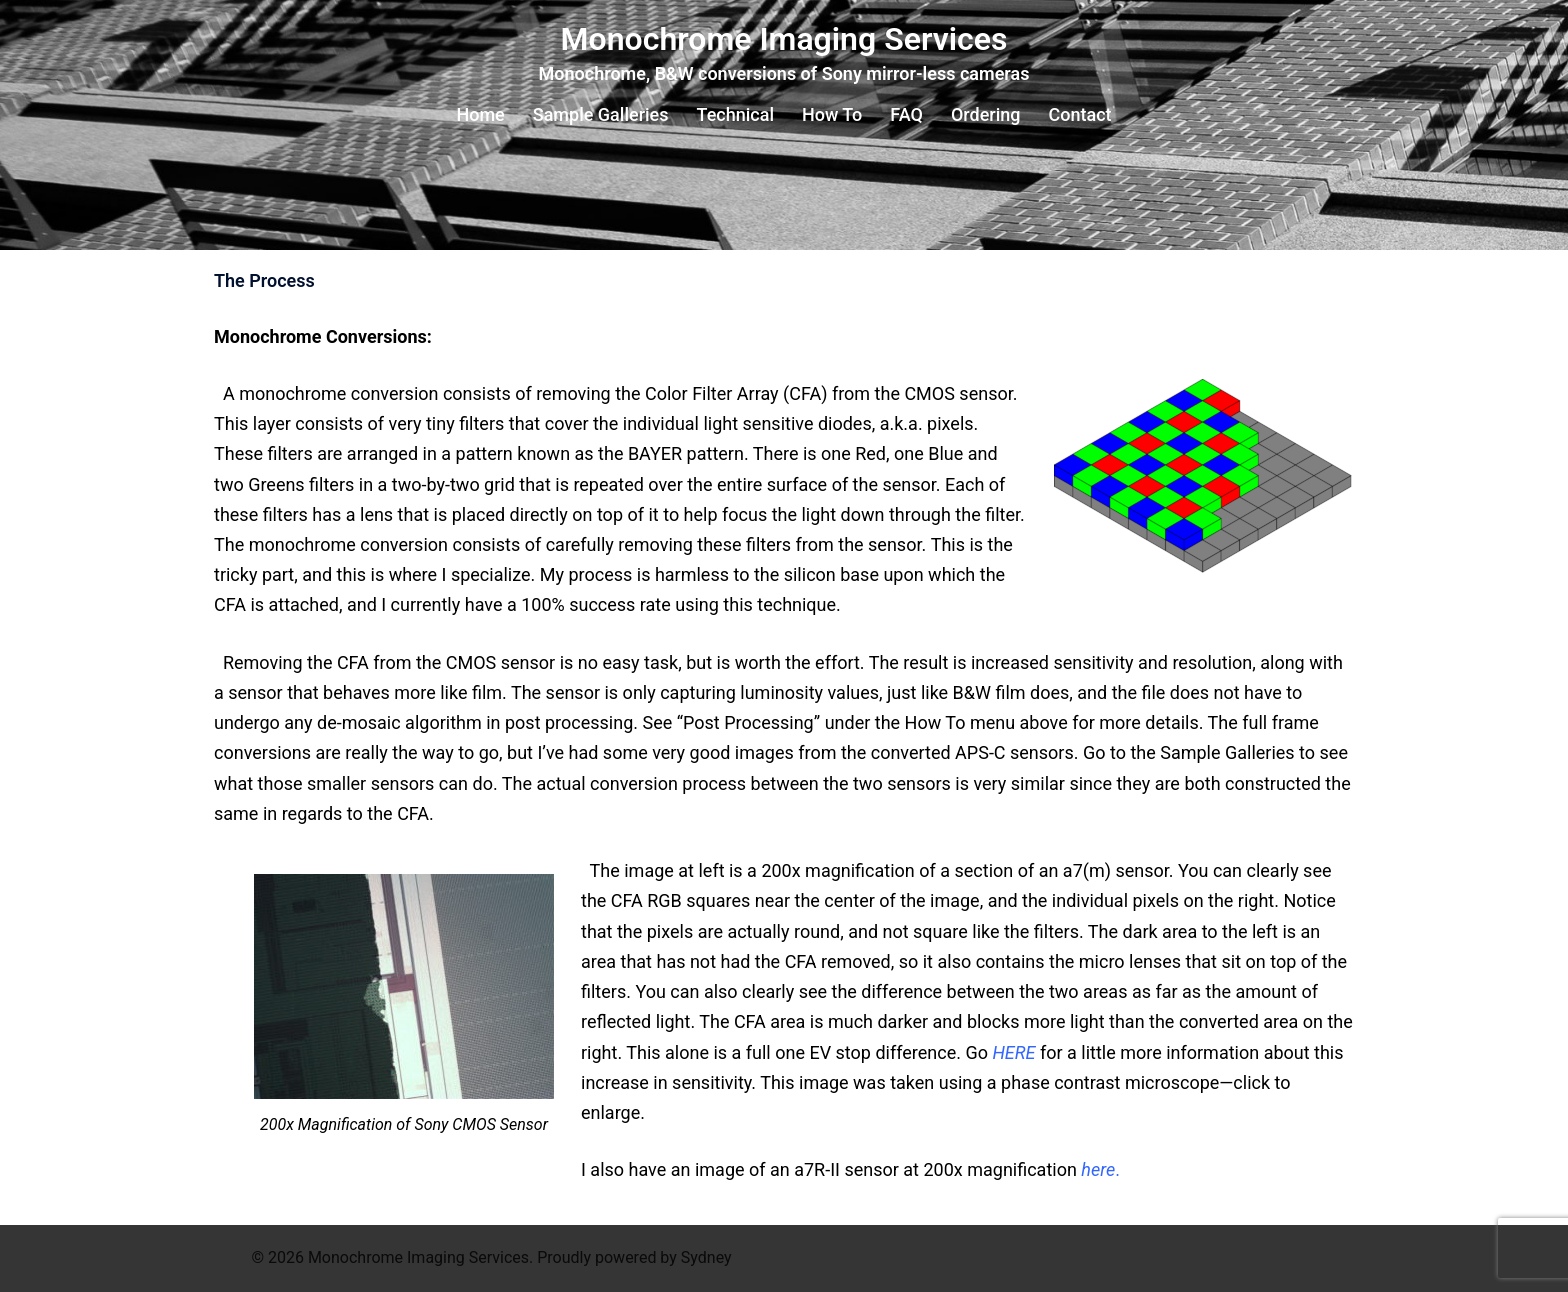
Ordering (986, 114)
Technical (735, 114)
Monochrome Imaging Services (784, 39)
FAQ (906, 114)
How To (832, 114)
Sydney (706, 1257)
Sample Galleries (601, 114)
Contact (1079, 114)
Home (480, 114)
